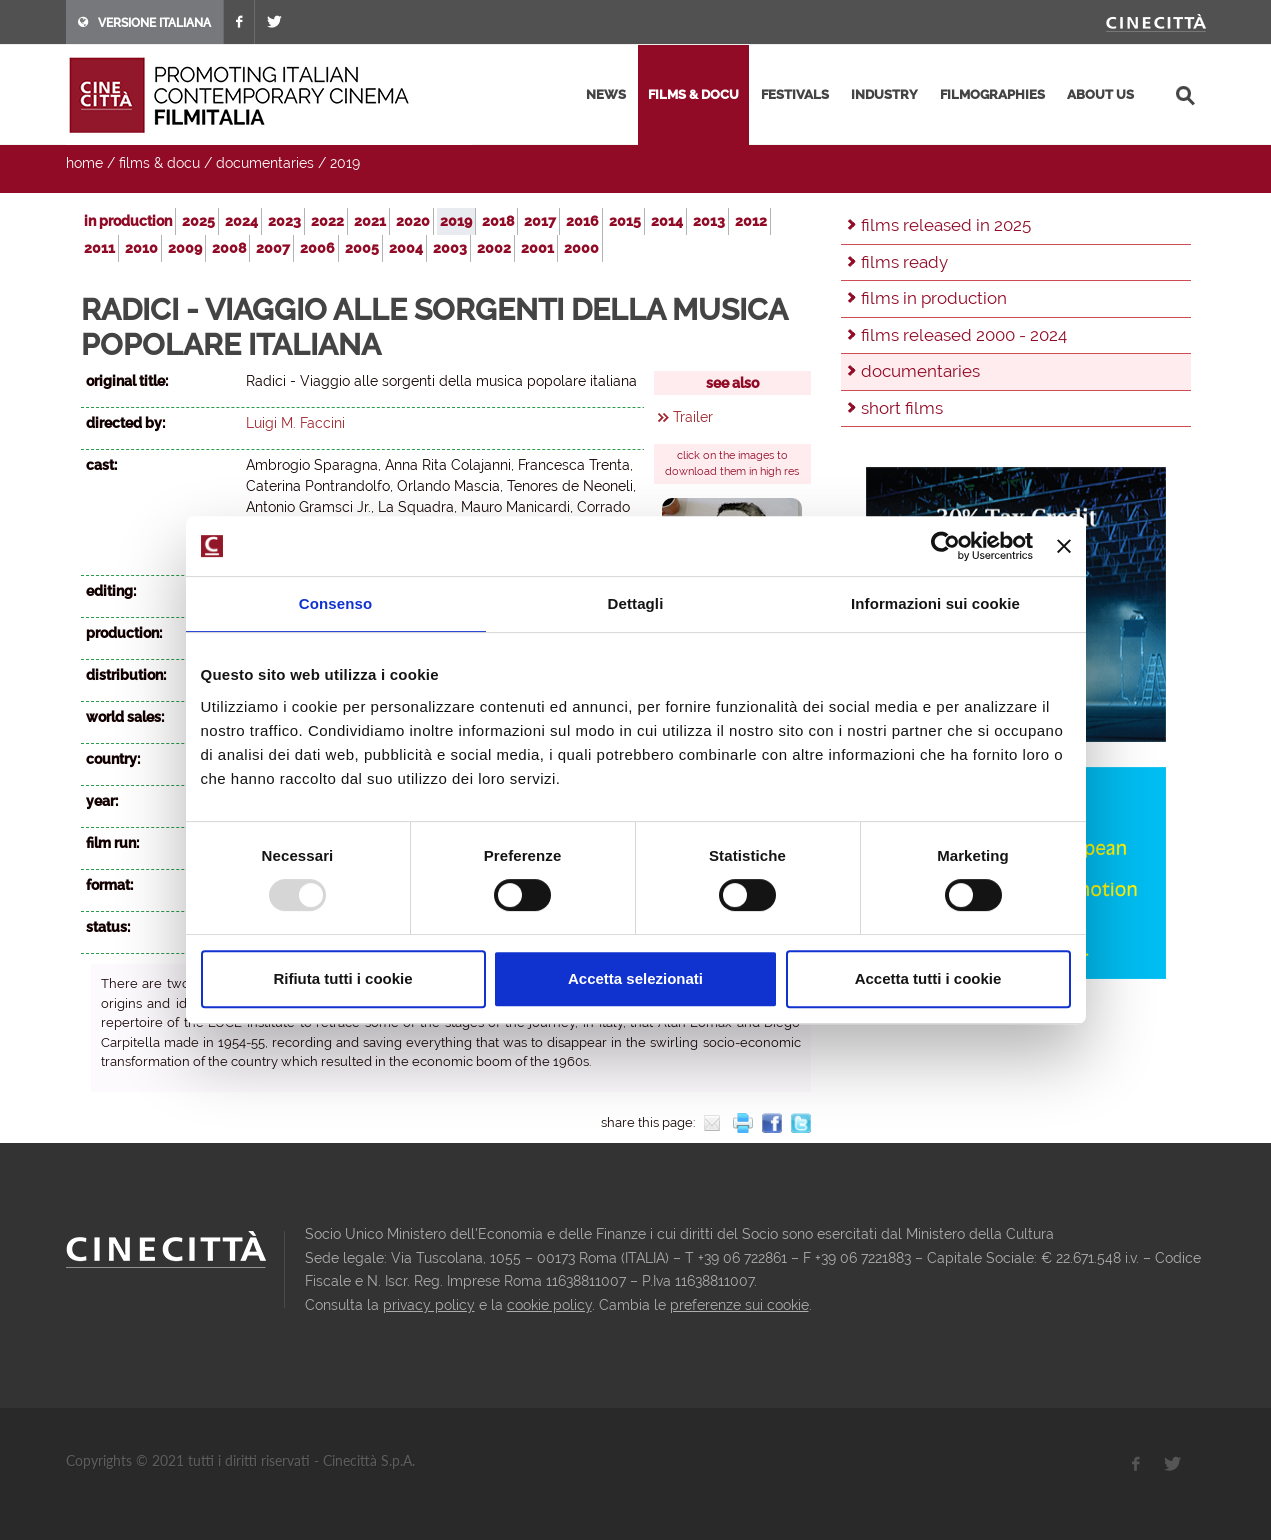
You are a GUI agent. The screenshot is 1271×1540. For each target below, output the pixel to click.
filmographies (992, 94)
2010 (141, 248)
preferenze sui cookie (739, 1305)
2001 (537, 248)
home (84, 163)
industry (884, 94)
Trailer (693, 417)
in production (128, 221)
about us (1100, 94)
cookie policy (549, 1305)
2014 (667, 221)
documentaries (265, 163)
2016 (582, 221)
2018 (498, 221)
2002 (494, 248)
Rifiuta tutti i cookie (342, 978)
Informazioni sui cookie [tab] (935, 603)
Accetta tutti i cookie (928, 978)
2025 (198, 221)
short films (902, 408)
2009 (185, 248)
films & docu (693, 94)
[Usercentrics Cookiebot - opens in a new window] (945, 546)
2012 (751, 221)
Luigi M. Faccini (295, 423)
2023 (284, 221)
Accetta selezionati (635, 978)
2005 (362, 248)
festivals (795, 94)
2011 (99, 248)
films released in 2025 (946, 225)
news (606, 94)
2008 (229, 248)
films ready (904, 262)
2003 (450, 248)
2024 (241, 221)
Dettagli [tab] (636, 603)
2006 (317, 248)
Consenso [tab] (335, 603)
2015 (625, 221)
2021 (370, 221)
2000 (581, 248)
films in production (934, 298)
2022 (327, 221)
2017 (540, 221)
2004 (406, 248)
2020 (413, 221)
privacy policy (429, 1305)
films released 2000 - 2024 (964, 335)
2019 (345, 163)
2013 (709, 221)
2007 (273, 248)
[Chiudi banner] (1064, 546)
